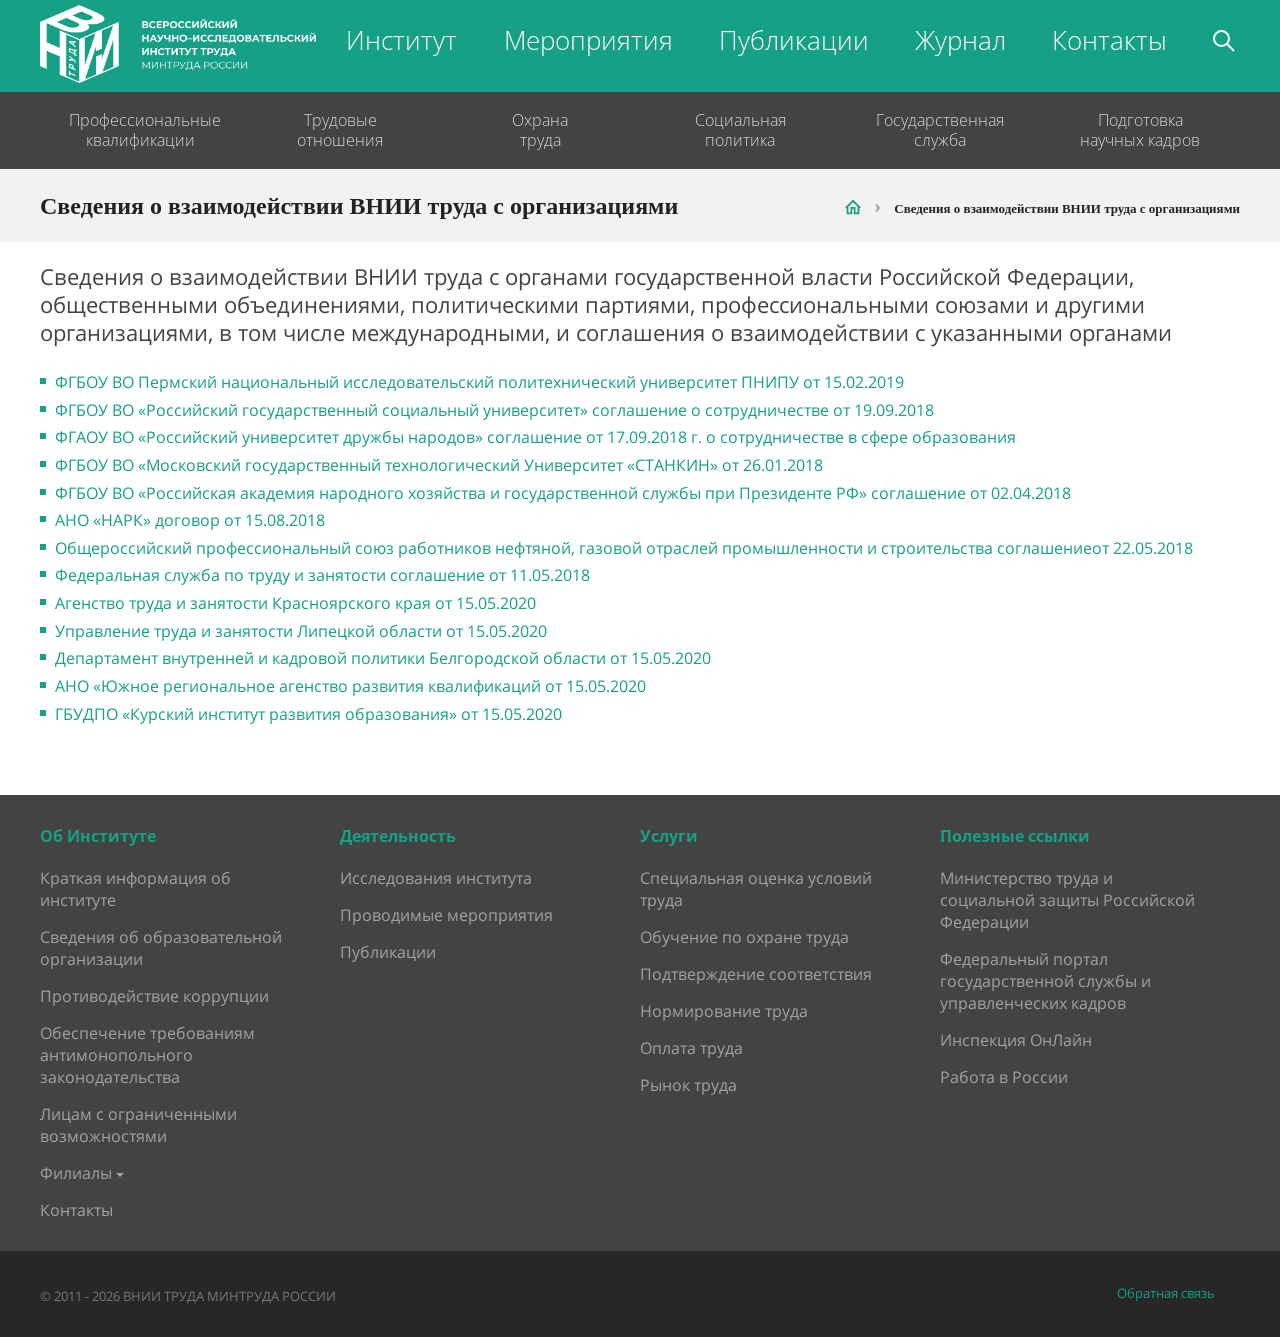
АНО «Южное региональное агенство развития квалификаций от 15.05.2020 (350, 686)
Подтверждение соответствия (756, 974)
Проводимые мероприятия (446, 915)
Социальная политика (740, 130)
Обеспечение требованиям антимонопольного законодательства (147, 1055)
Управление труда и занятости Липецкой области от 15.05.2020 (301, 631)
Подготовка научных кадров (1140, 130)
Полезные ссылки (1015, 836)
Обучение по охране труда (744, 937)
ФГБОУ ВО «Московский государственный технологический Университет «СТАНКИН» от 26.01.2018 (439, 465)
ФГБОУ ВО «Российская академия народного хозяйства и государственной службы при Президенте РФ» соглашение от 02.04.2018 (563, 493)
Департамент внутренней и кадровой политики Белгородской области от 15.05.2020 (383, 658)
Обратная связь (1166, 1293)
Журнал (960, 40)
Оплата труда (691, 1048)
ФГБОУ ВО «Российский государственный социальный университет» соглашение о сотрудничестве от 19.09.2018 (494, 410)
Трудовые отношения (340, 130)
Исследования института (436, 878)
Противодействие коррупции (154, 996)
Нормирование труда (724, 1011)
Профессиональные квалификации (140, 130)
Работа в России (1004, 1077)
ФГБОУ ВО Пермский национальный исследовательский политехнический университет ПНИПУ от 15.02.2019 (479, 382)
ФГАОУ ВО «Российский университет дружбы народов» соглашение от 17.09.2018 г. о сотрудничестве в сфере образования (535, 437)
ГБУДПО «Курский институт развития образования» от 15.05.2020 (308, 714)
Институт (401, 40)
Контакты (1109, 40)
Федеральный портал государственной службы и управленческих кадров (1045, 981)
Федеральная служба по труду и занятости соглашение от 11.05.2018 (322, 575)
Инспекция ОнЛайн (1016, 1040)
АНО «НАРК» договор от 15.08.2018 (190, 520)
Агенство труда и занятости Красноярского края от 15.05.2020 (295, 603)
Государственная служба (940, 130)
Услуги (669, 836)
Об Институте (98, 836)
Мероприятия (588, 40)
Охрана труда (540, 130)
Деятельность (398, 836)
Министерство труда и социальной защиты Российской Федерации (1067, 900)
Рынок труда (688, 1085)
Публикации (794, 40)
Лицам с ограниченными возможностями (138, 1125)
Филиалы (76, 1173)
